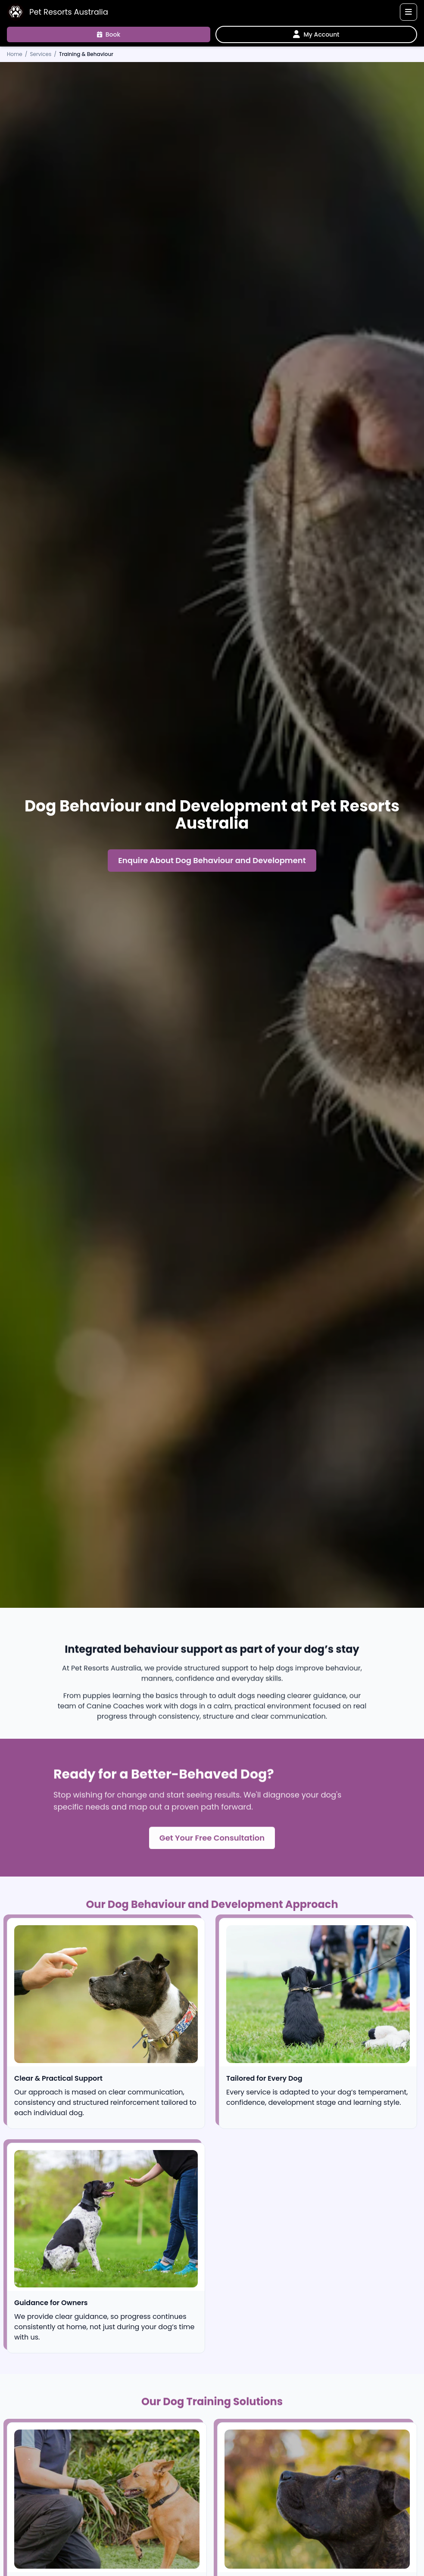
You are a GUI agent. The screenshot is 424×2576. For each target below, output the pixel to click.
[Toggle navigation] (408, 12)
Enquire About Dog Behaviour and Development (212, 862)
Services (41, 54)
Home (14, 54)
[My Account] (316, 34)
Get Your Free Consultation (212, 1841)
